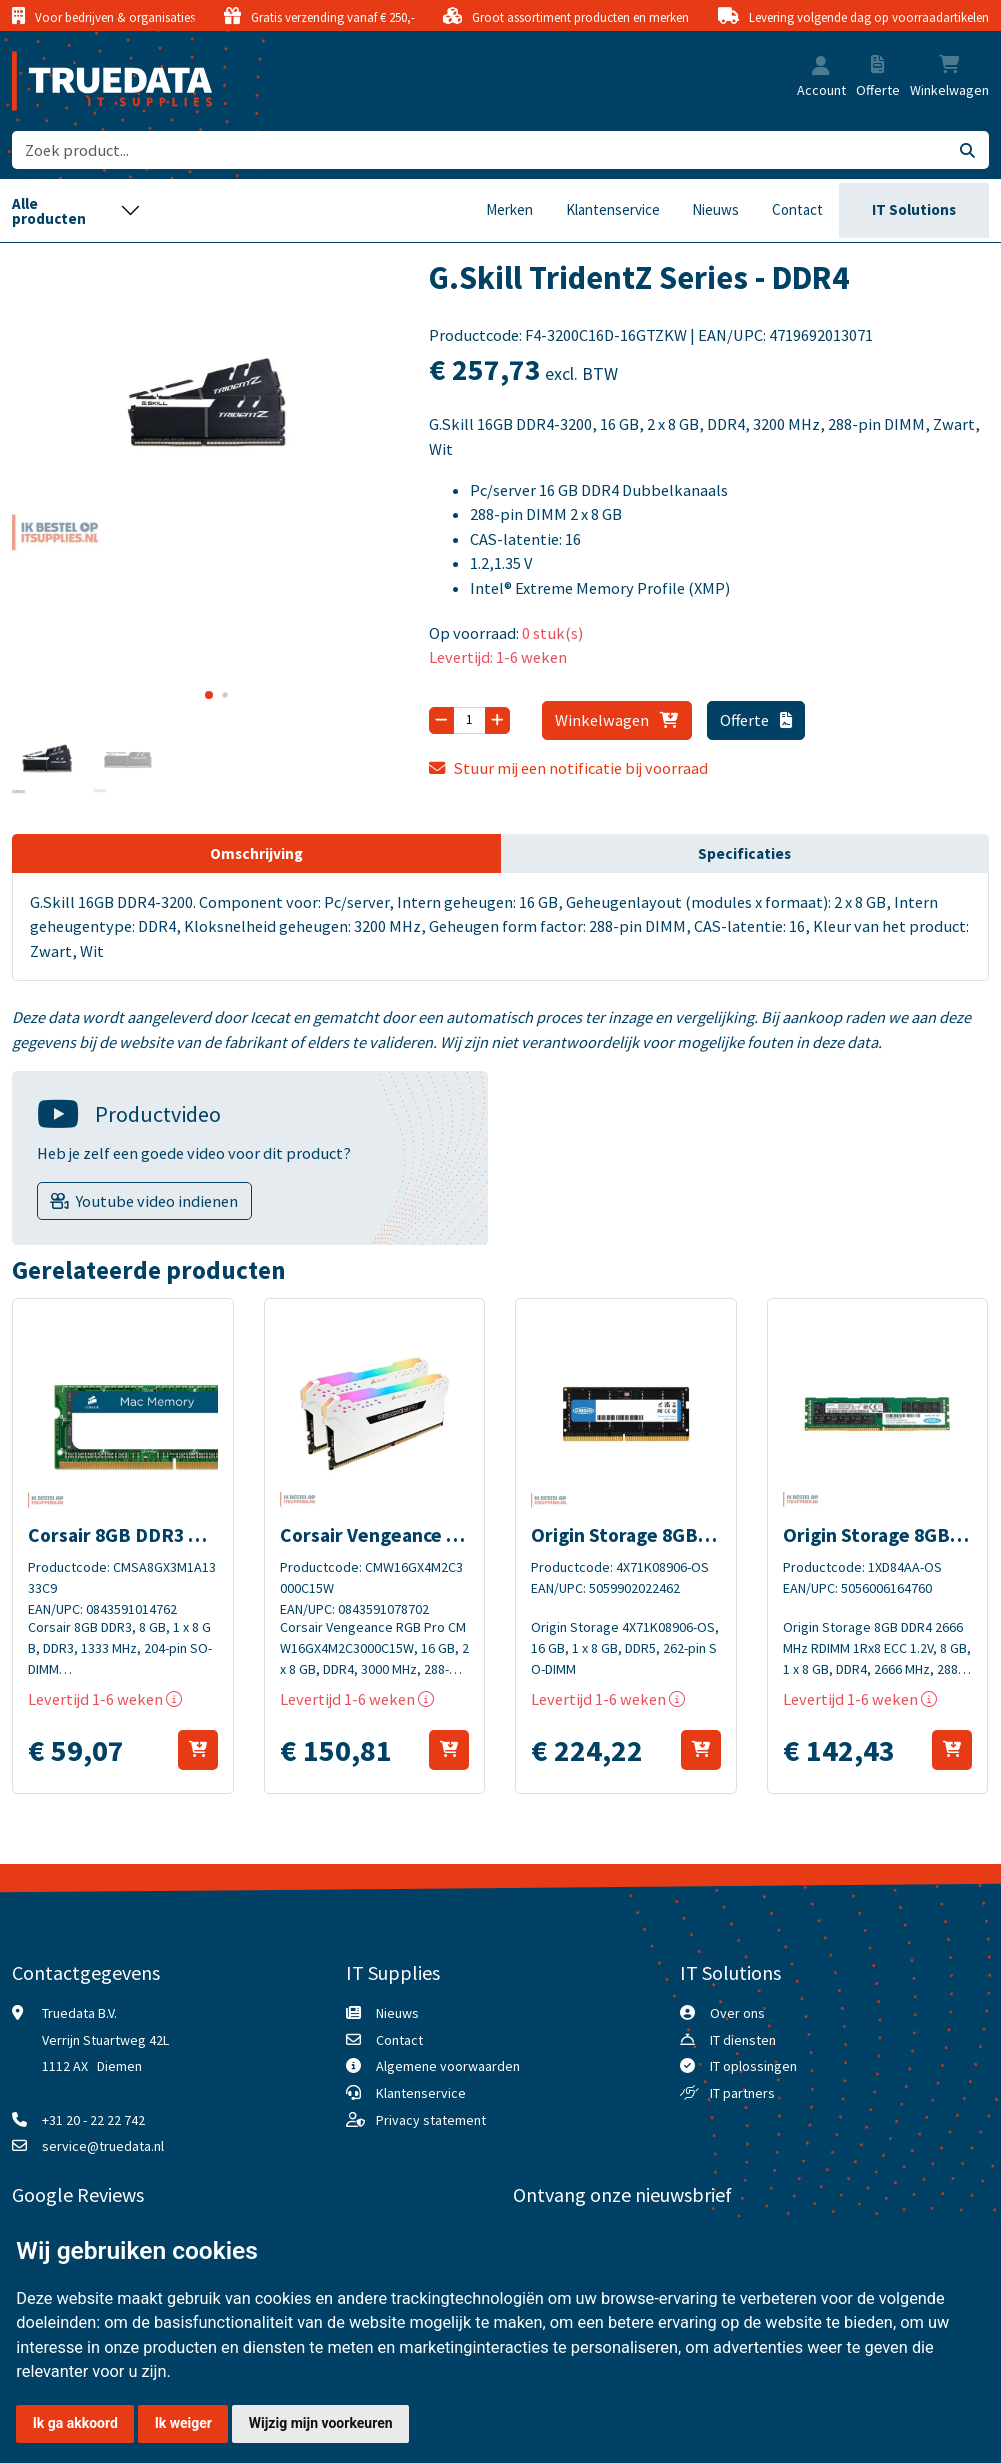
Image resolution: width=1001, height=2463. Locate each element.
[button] (821, 67)
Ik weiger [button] (183, 2423)
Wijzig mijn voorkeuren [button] (321, 2423)
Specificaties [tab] (744, 853)
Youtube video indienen (157, 1201)
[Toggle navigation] (76, 210)
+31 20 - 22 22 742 (93, 2120)
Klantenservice (613, 209)
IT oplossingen (753, 2066)
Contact (797, 209)
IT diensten (743, 2040)
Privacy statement (431, 2120)
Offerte (756, 720)
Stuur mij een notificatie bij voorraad (568, 768)
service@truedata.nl (103, 2146)
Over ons (737, 2013)
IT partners (742, 2093)
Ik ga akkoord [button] (75, 2423)
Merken (509, 209)
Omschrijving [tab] (256, 853)
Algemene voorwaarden (448, 2066)
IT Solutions (914, 209)
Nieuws (715, 209)
